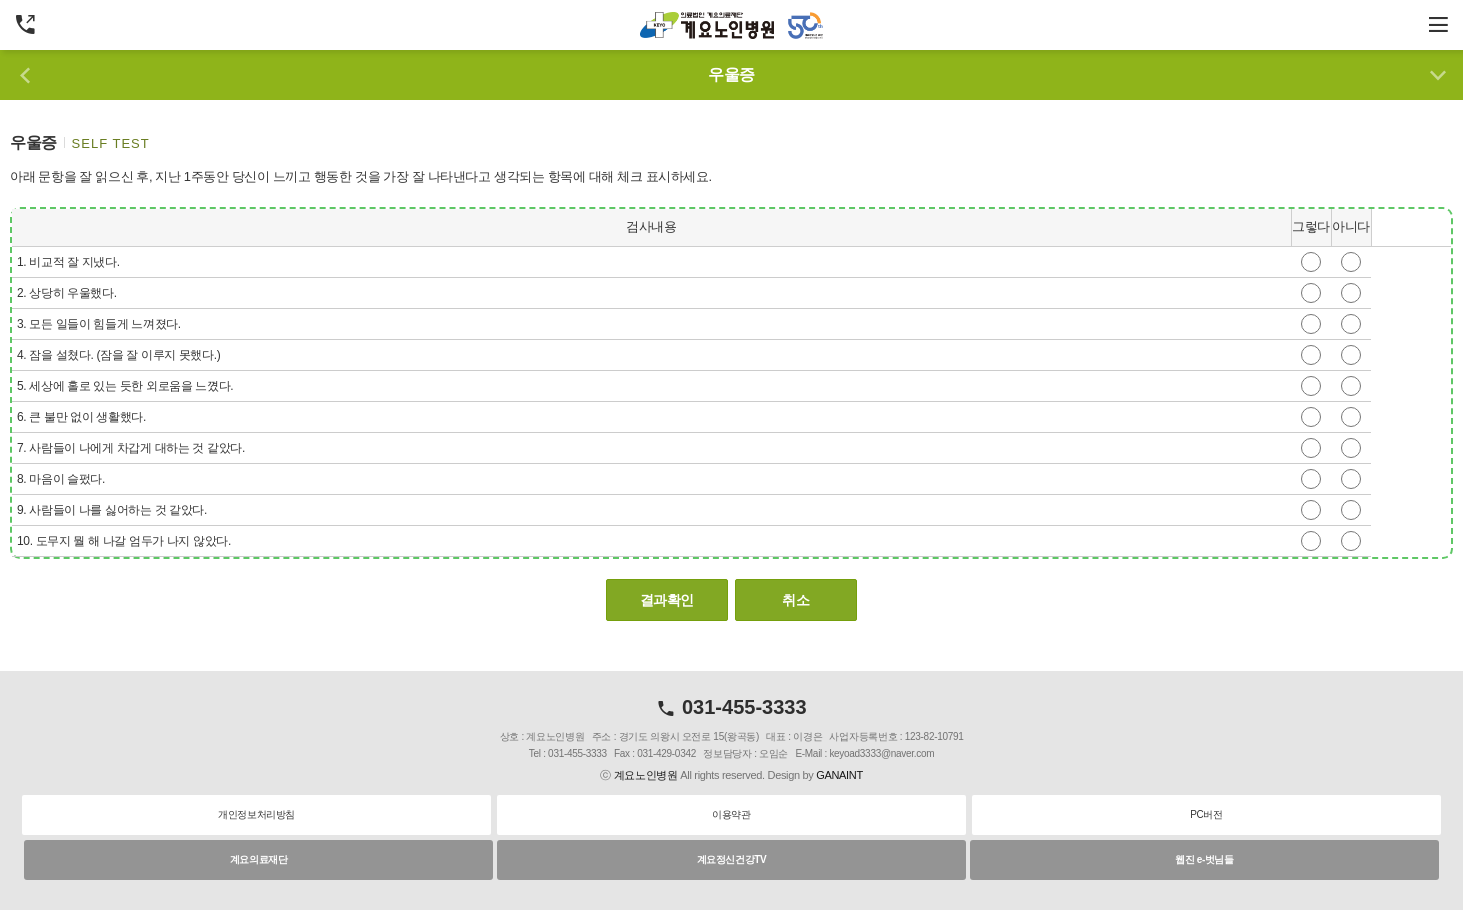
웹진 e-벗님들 (1204, 859)
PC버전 (1206, 814)
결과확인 (667, 600)
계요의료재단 (259, 859)
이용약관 (731, 814)
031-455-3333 (731, 707)
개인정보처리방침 (256, 814)
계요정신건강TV (732, 859)
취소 (795, 600)
